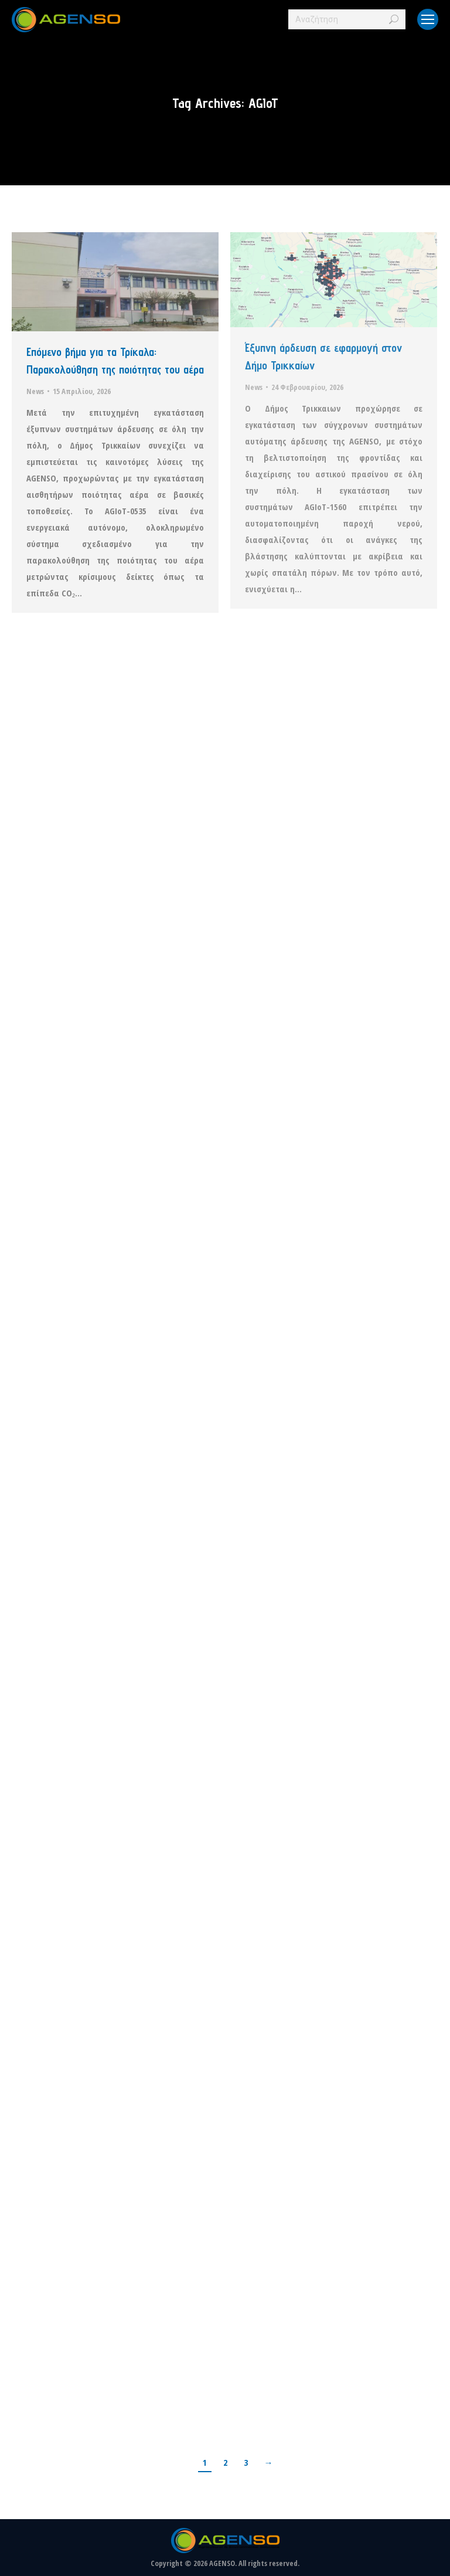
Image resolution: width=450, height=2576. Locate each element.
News (35, 391)
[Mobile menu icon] (427, 19)
